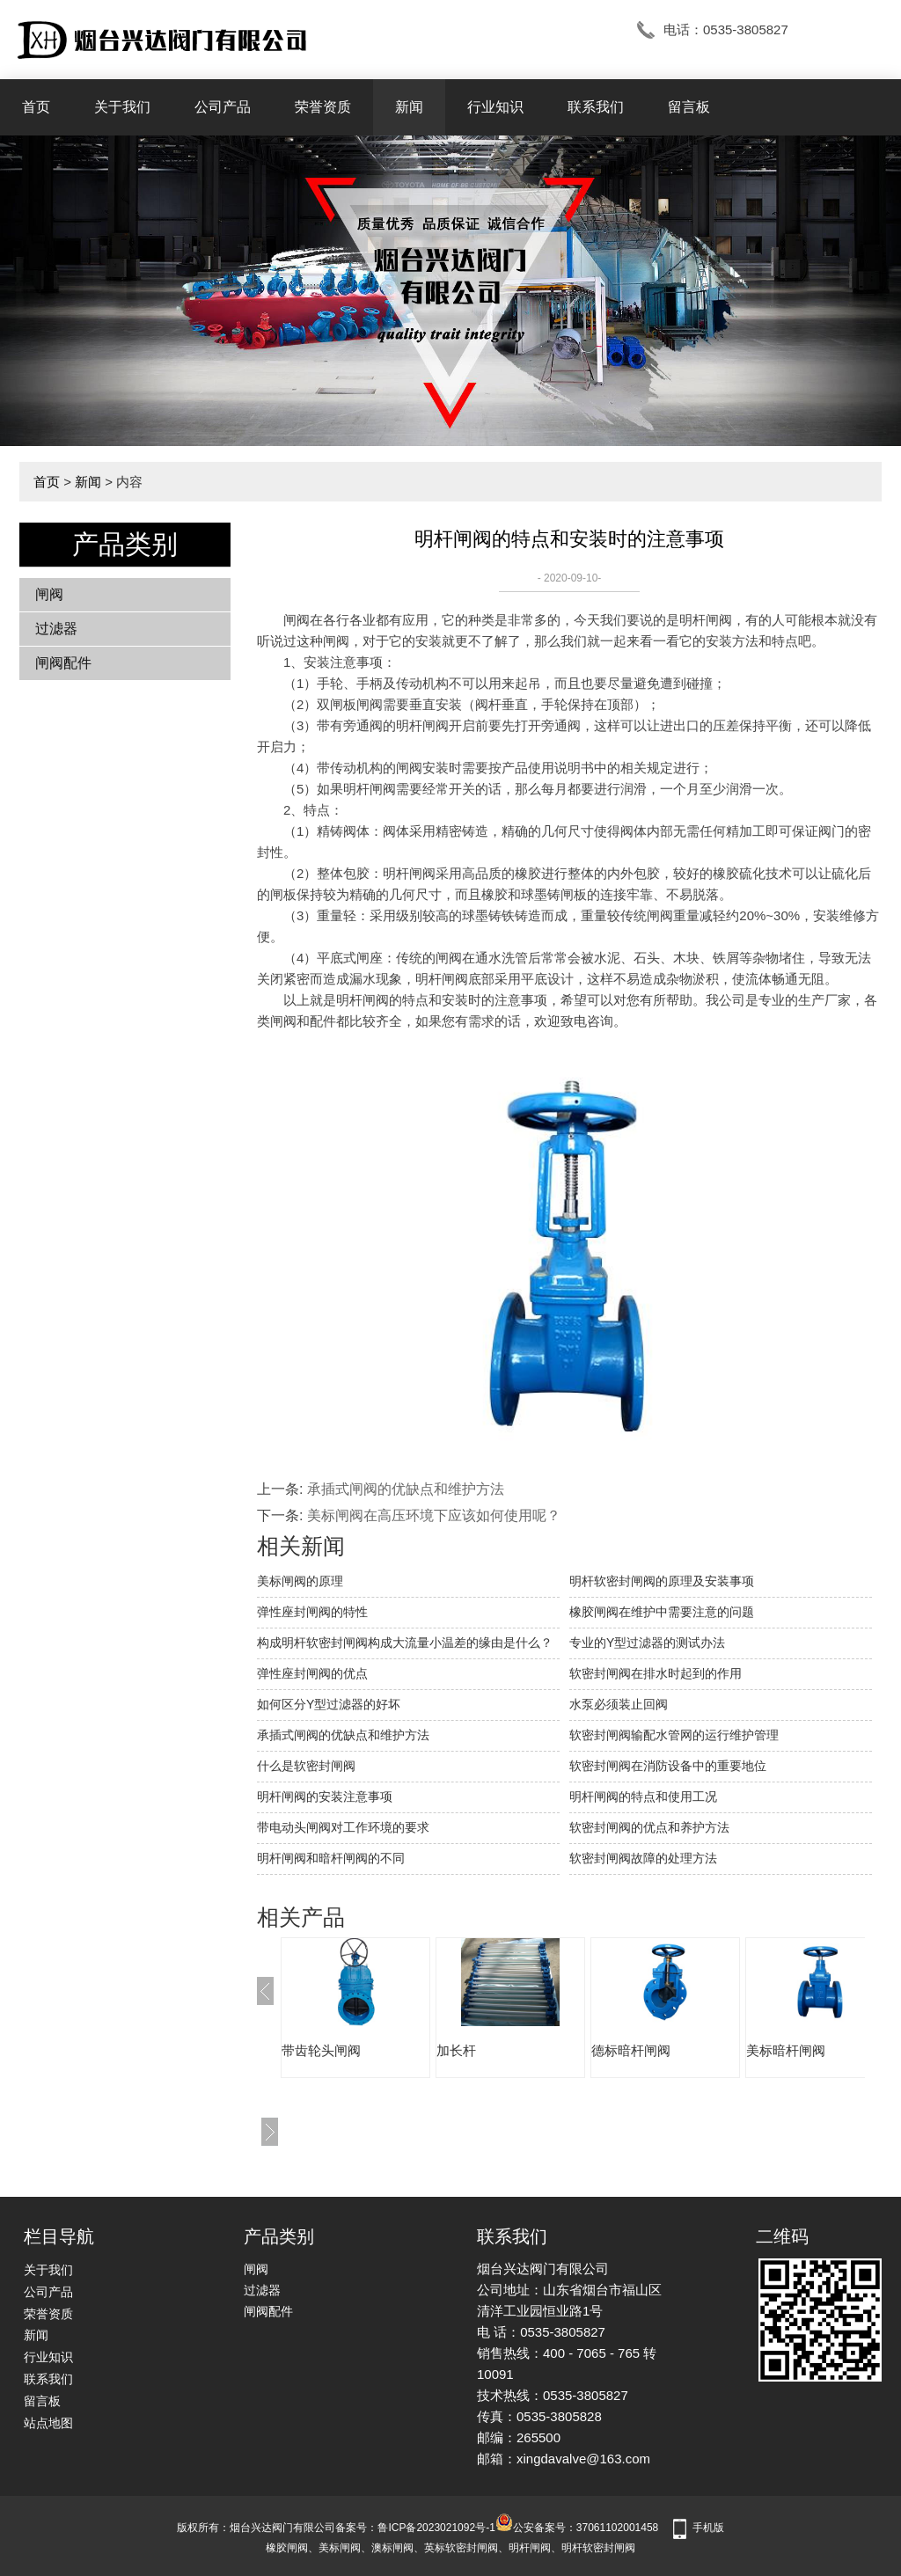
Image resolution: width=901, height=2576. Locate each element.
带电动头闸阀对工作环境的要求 (343, 1827)
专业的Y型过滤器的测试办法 (647, 1643)
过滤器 (56, 628)
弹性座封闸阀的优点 (312, 1673)
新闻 (409, 106)
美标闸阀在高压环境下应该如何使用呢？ (433, 1515)
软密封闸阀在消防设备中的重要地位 (667, 1766)
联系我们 (596, 106)
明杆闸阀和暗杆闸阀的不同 (331, 1858)
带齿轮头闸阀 (321, 2050)
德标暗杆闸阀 (630, 2050)
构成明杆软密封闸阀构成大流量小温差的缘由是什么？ (405, 1643)
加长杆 (456, 2050)
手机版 (708, 2527)
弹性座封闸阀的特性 (312, 1612)
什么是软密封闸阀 (306, 1766)
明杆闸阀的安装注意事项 (324, 1796)
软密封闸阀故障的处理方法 (643, 1858)
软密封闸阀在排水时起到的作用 (655, 1673)
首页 (36, 106)
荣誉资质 (323, 106)
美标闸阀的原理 (300, 1581)
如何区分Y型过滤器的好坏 (328, 1704)
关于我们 (122, 106)
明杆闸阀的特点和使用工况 (643, 1796)
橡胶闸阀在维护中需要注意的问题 (661, 1612)
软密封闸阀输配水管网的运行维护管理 (674, 1735)
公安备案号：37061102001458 (576, 2527)
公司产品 (222, 106)
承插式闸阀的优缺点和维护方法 (405, 1489)
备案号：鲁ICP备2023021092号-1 (414, 2527)
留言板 (689, 106)
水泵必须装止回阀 (618, 1704)
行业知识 (495, 106)
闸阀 (49, 594)
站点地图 (48, 2423)
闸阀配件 (63, 662)
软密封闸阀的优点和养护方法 (649, 1827)
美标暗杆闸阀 (785, 2050)
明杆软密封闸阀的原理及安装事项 (661, 1581)
